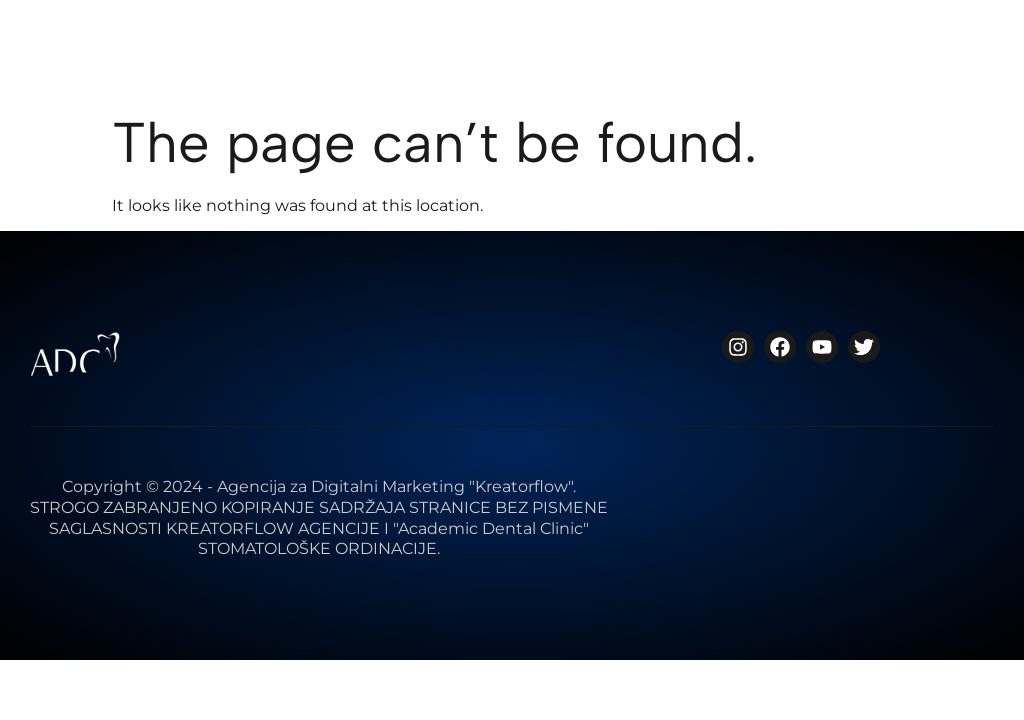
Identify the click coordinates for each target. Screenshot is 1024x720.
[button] (974, 63)
